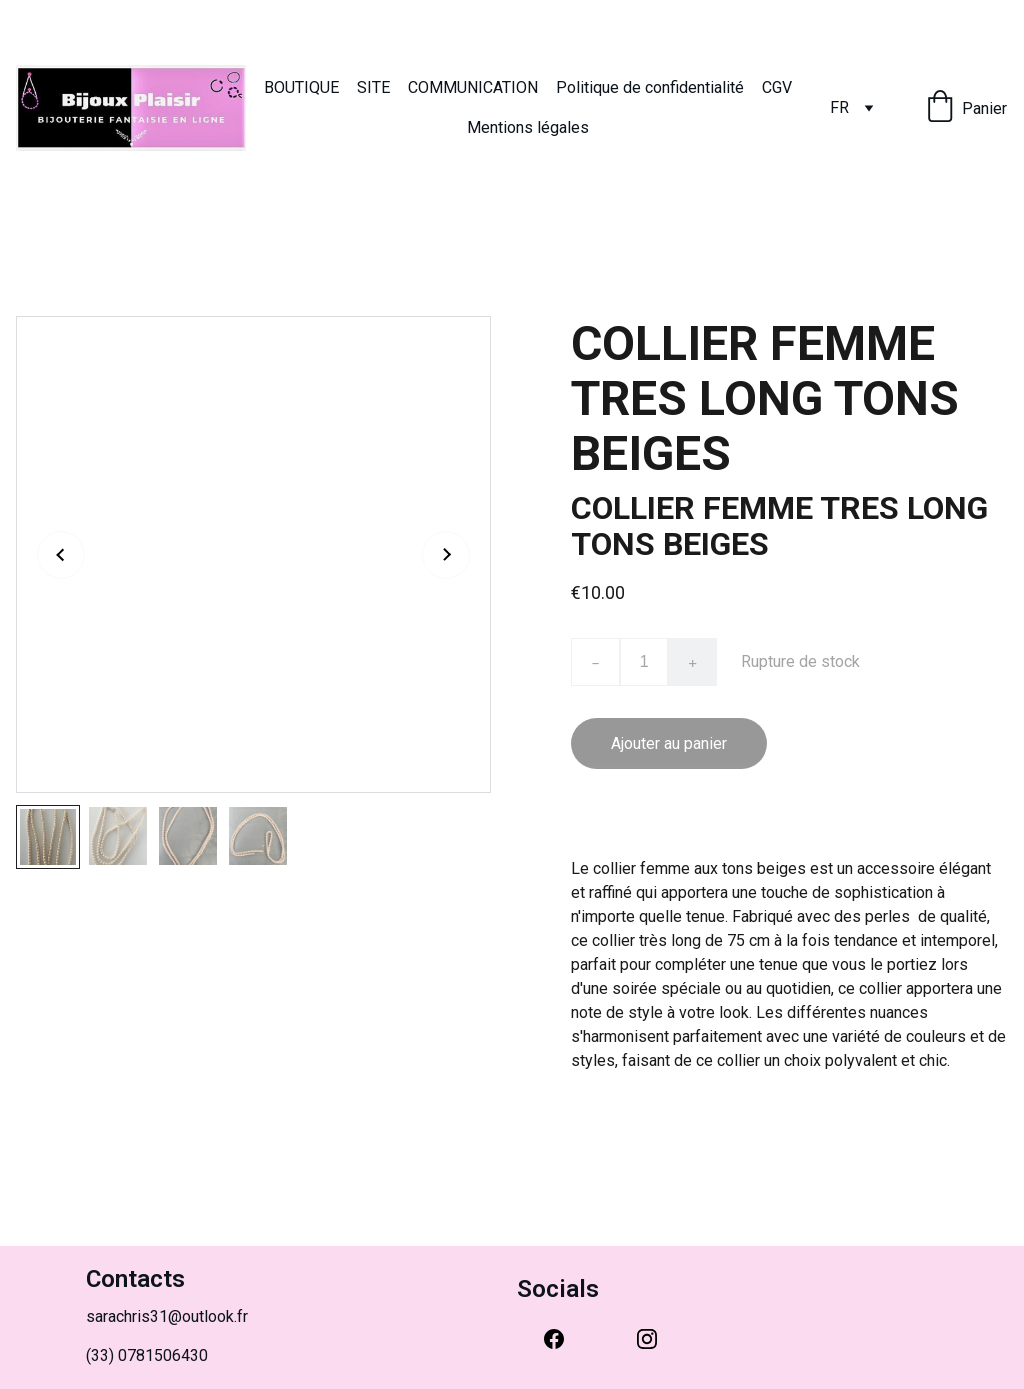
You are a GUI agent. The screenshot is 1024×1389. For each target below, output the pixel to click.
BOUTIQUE (301, 87)
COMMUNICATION (473, 87)
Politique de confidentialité (650, 87)
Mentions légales (528, 127)
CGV (777, 87)
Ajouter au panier (669, 743)
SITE (373, 87)
